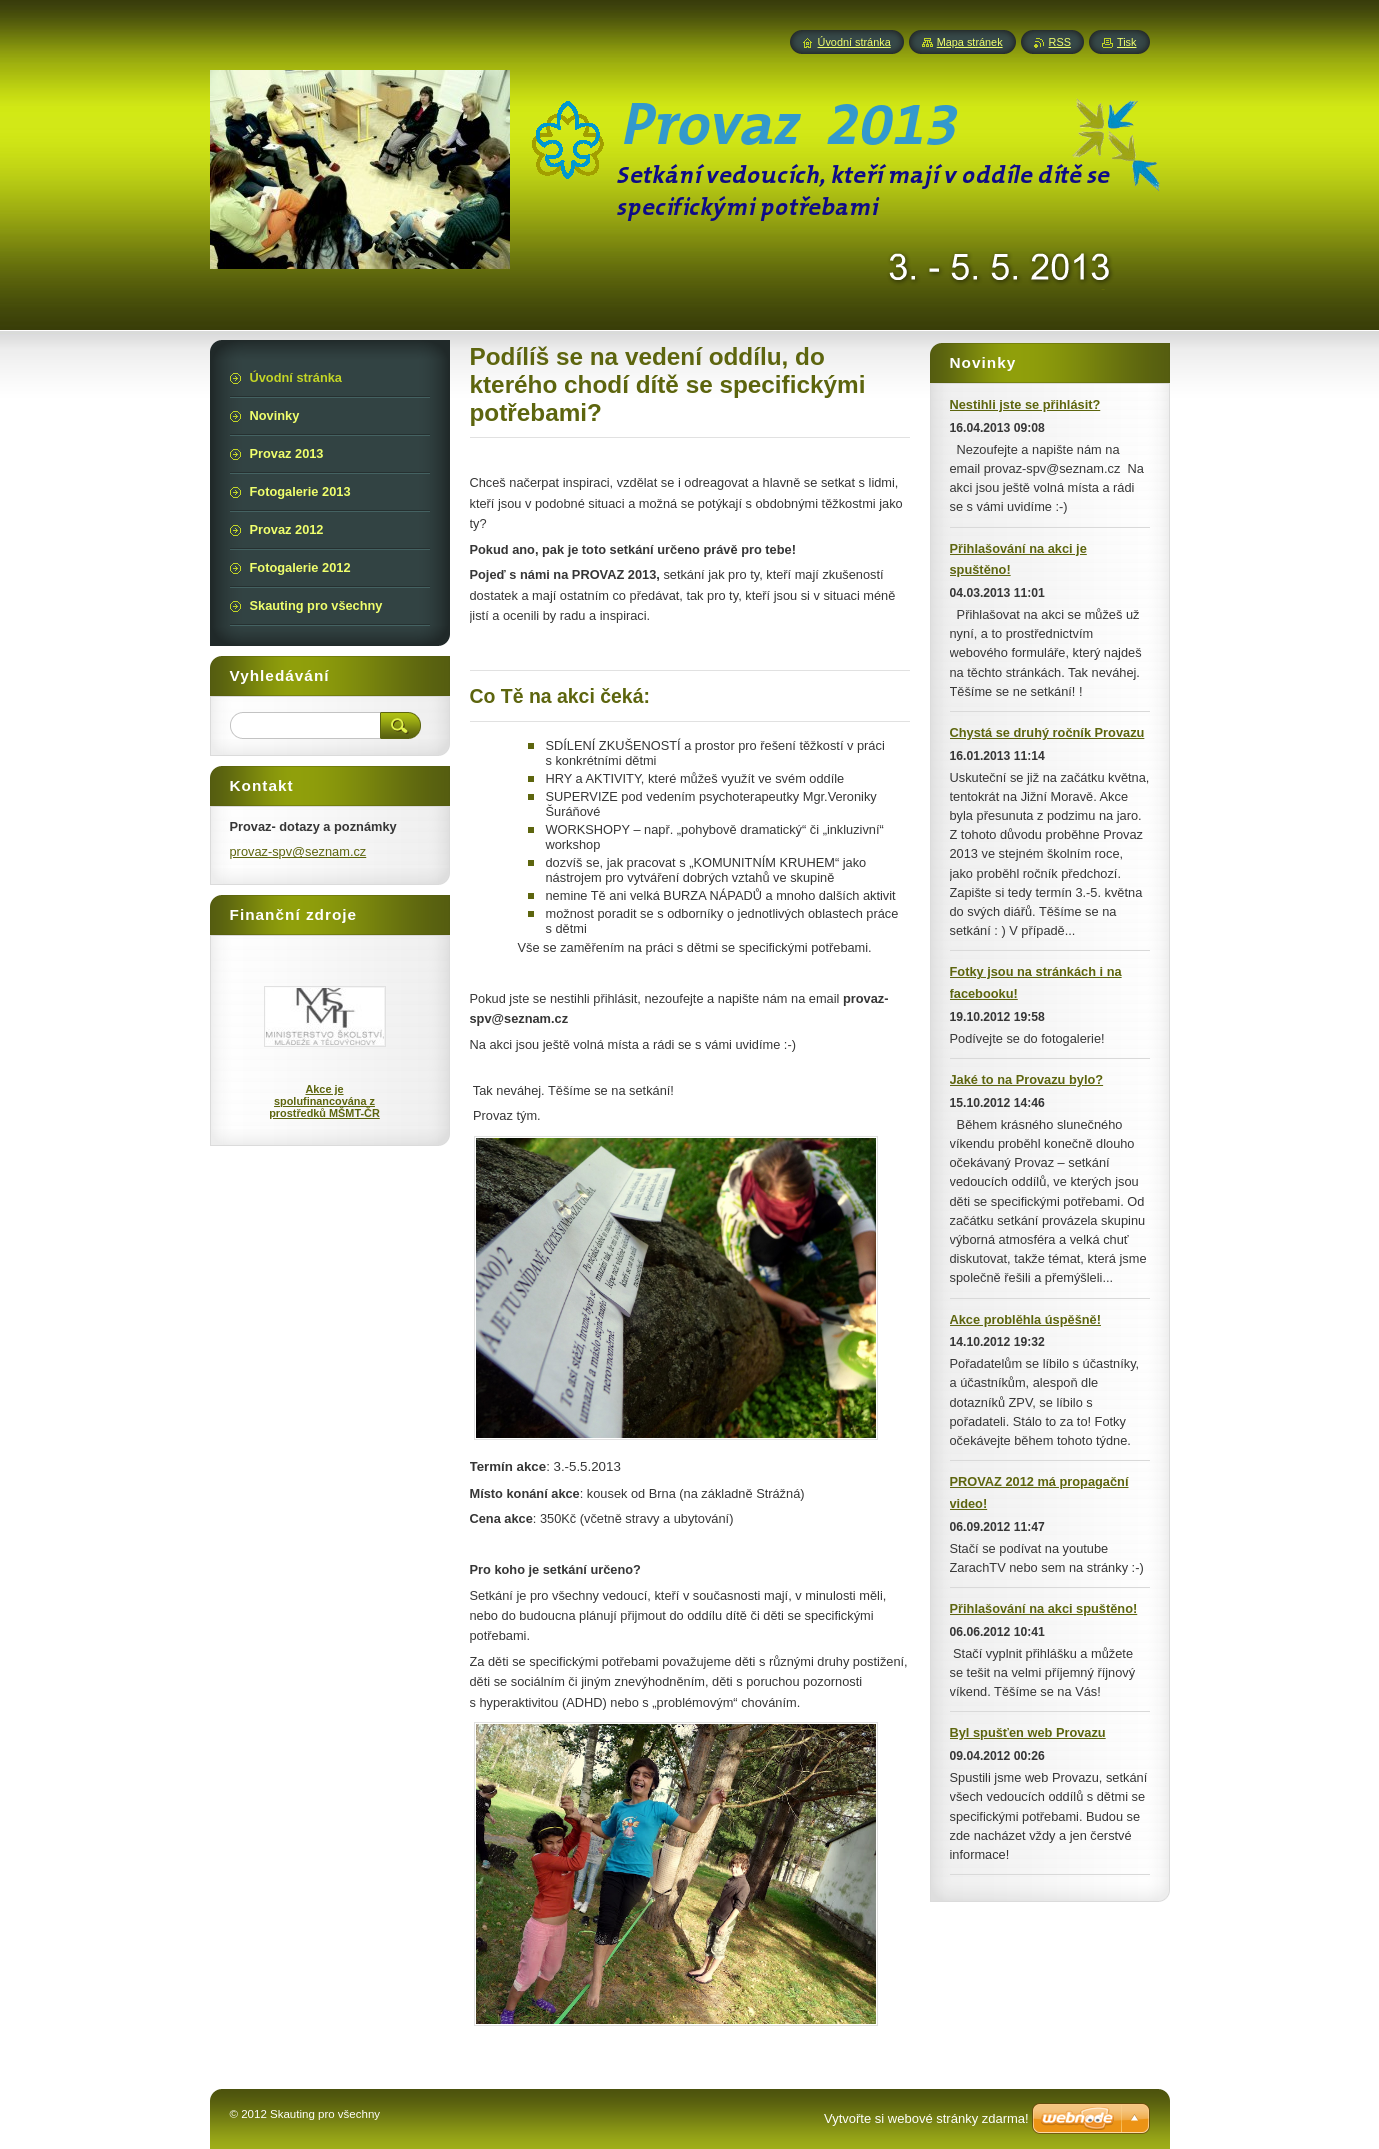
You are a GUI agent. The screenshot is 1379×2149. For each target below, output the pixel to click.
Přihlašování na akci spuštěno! (1044, 1608)
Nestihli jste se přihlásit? (1025, 404)
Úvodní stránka (854, 42)
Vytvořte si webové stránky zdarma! (926, 2118)
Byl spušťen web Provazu (1028, 1732)
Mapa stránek (970, 42)
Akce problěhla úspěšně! (1025, 1319)
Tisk (1127, 42)
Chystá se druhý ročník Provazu (1047, 732)
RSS (1060, 42)
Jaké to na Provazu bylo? (1027, 1079)
